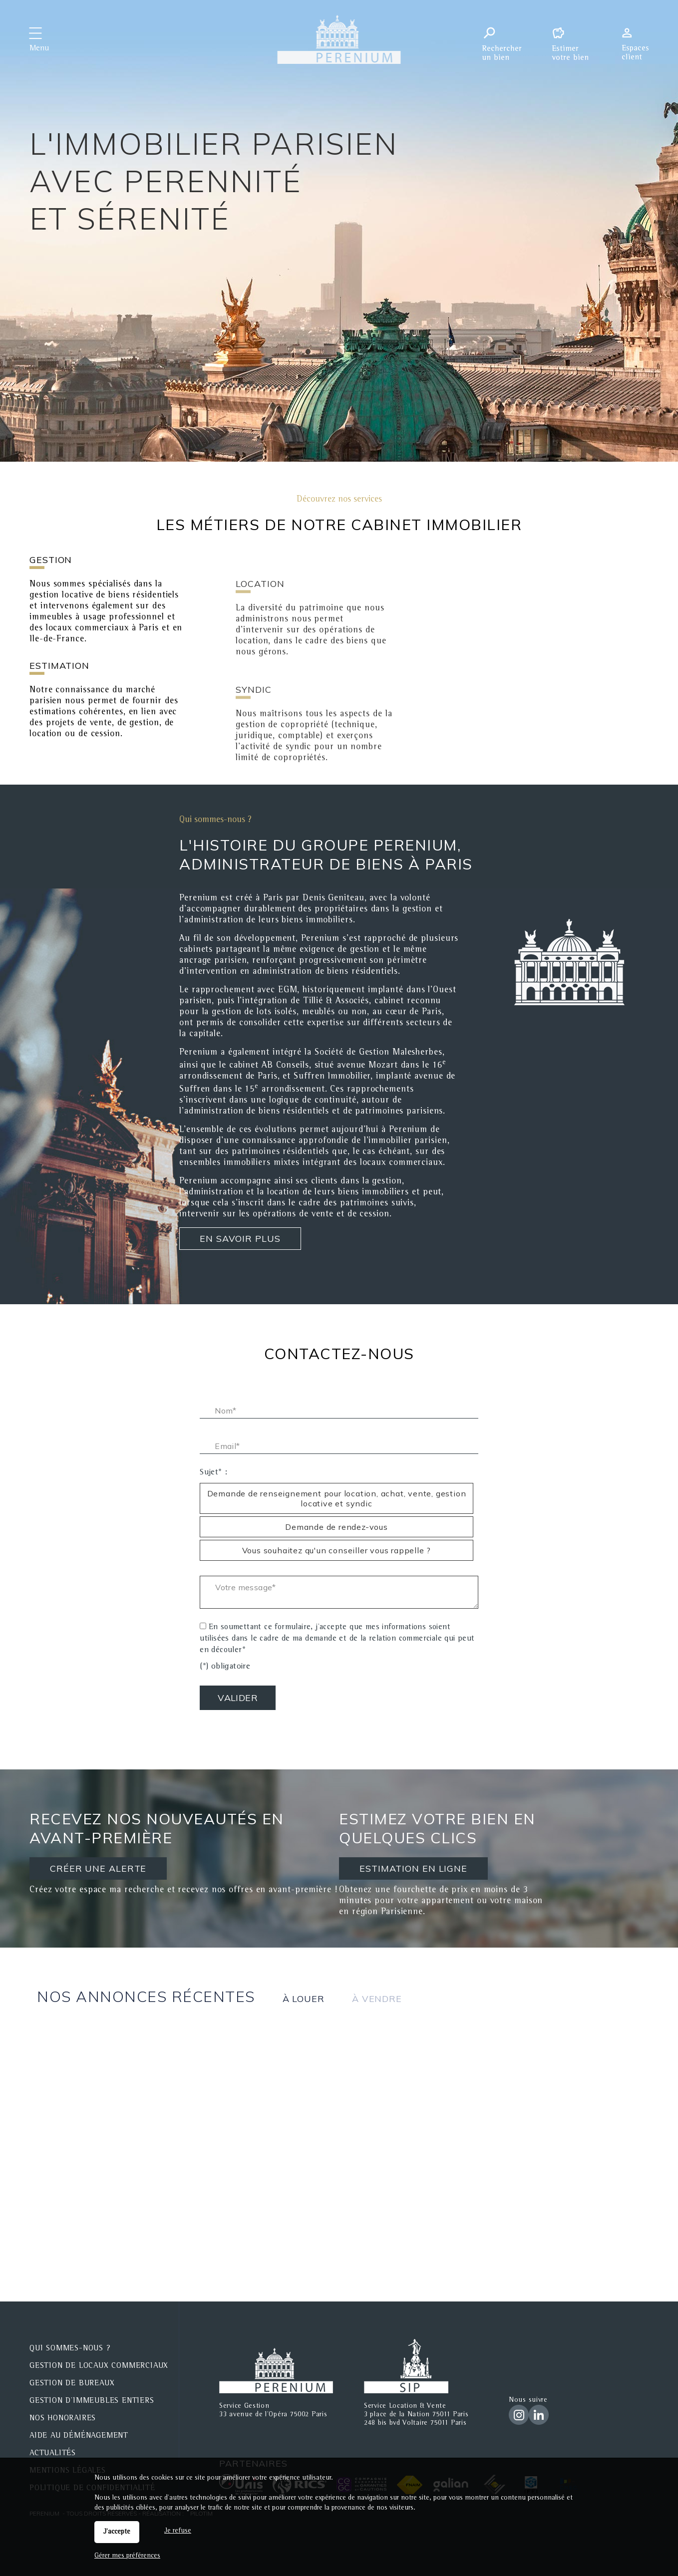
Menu (39, 49)
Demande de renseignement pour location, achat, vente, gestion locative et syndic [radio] (336, 1498)
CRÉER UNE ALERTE (85, 1871)
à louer (304, 1998)
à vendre (377, 1998)
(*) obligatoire (225, 1667)
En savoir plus (240, 1238)
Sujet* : (213, 1473)
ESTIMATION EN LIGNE (409, 1869)
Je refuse (177, 2531)
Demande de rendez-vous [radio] (336, 1527)
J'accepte (116, 2532)
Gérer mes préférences (127, 2556)
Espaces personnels (639, 39)
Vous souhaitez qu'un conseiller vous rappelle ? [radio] (336, 1550)
